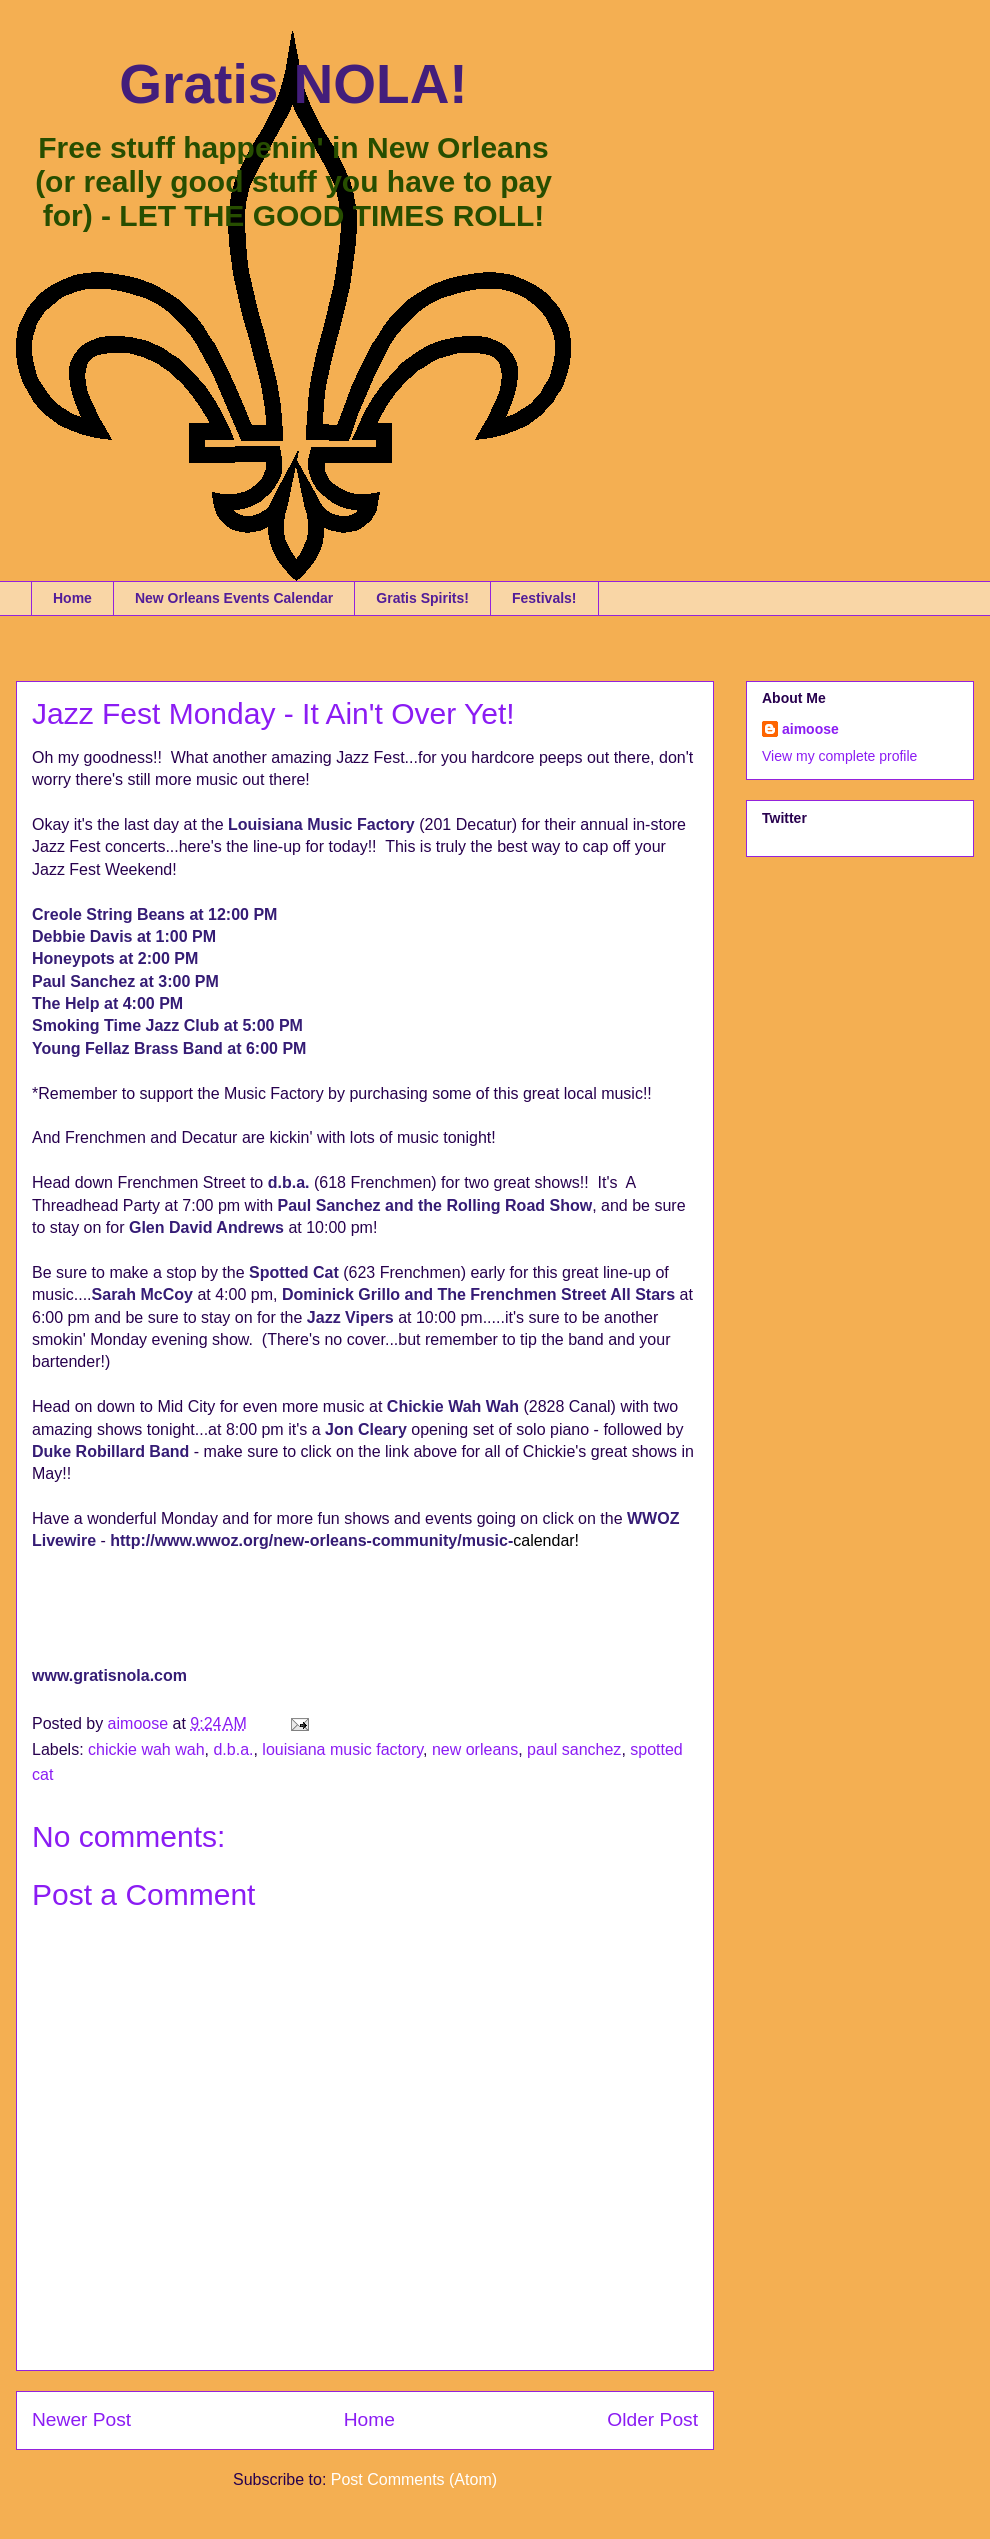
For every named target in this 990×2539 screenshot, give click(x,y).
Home (72, 598)
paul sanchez (574, 1749)
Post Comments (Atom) (414, 2479)
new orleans (475, 1749)
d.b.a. (233, 1749)
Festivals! (544, 598)
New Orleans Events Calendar (234, 598)
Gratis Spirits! (422, 598)
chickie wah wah (146, 1749)
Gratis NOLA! (293, 84)
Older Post (652, 2419)
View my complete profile (839, 756)
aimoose (810, 729)
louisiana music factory (342, 1749)
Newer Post (81, 2419)
